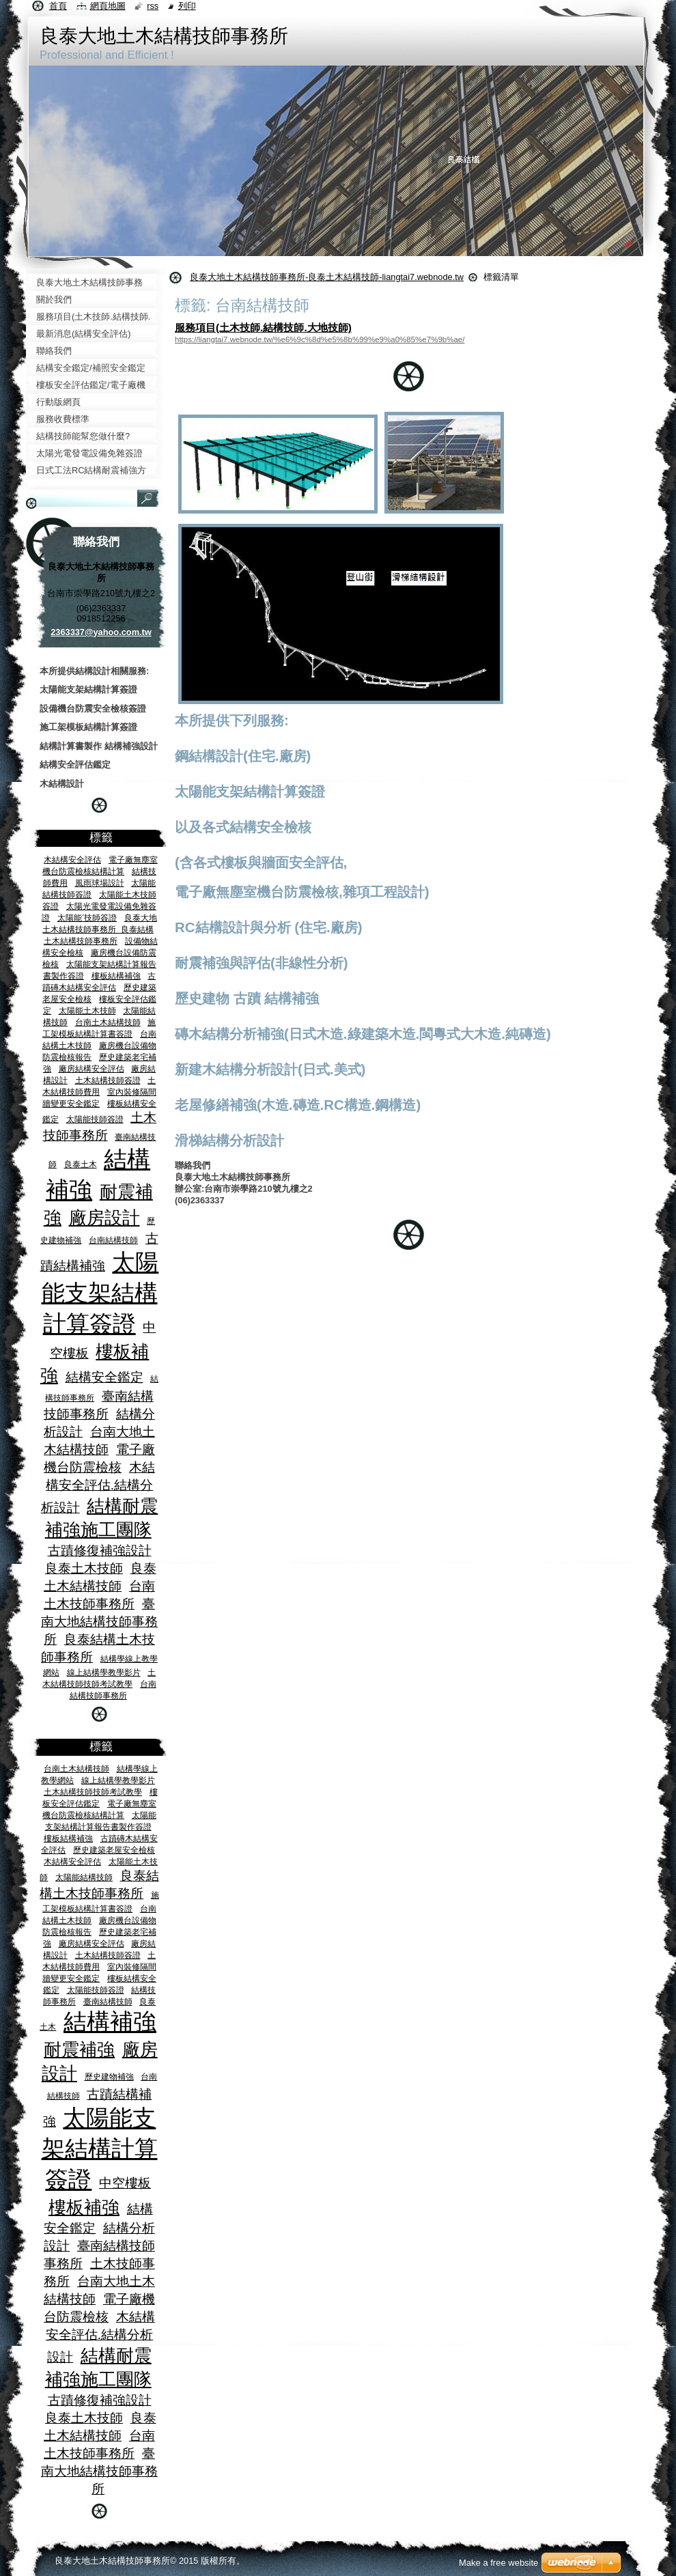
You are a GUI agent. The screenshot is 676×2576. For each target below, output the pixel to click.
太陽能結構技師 (84, 1877)
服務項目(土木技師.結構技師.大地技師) (263, 327)
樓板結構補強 (116, 975)
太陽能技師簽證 (95, 1119)
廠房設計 (104, 1217)
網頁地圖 (108, 6)
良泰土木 (80, 1164)
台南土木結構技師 (108, 1022)
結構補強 (110, 2021)
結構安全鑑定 (104, 1377)
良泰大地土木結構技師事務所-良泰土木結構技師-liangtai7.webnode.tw (327, 277)
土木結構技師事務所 (80, 940)
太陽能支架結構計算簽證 (100, 1293)
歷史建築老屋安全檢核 (114, 1849)
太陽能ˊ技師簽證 (87, 917)
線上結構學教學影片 (104, 1672)
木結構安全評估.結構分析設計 (98, 1487)
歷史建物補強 (109, 2076)
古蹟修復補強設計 (100, 1550)
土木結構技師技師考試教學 (93, 1791)
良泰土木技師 (84, 1568)
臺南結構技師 (107, 2001)
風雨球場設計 (99, 882)
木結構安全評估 (72, 859)
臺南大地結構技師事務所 (99, 1622)
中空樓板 (125, 2183)
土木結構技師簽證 (108, 1080)
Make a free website (498, 2563)
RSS (152, 6)
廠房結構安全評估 (91, 1068)
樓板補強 (83, 2207)
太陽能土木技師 (87, 1010)
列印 (187, 6)
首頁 (58, 6)
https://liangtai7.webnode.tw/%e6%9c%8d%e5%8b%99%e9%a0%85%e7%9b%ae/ (319, 339)
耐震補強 (79, 2049)
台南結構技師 (113, 1239)
